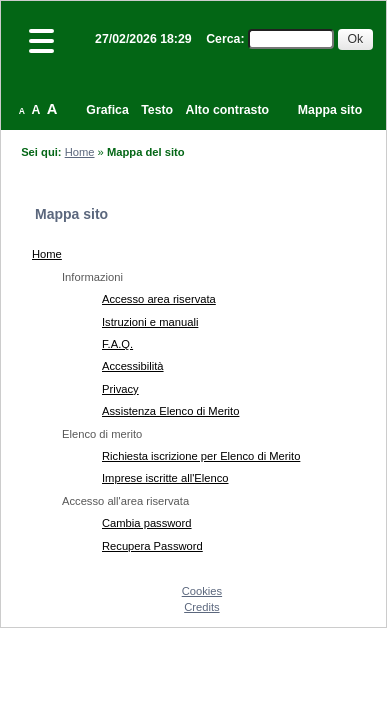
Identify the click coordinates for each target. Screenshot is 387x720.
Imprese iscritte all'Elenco (165, 478)
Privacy (120, 389)
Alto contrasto (227, 110)
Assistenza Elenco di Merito (170, 411)
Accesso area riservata (159, 299)
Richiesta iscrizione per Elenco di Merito (201, 456)
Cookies (202, 591)
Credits (201, 607)
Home (80, 152)
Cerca (223, 39)
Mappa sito (330, 110)
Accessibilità (133, 366)
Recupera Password (152, 546)
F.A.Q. (117, 344)
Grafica (107, 110)
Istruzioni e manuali (150, 322)
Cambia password (147, 523)
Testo (157, 110)
